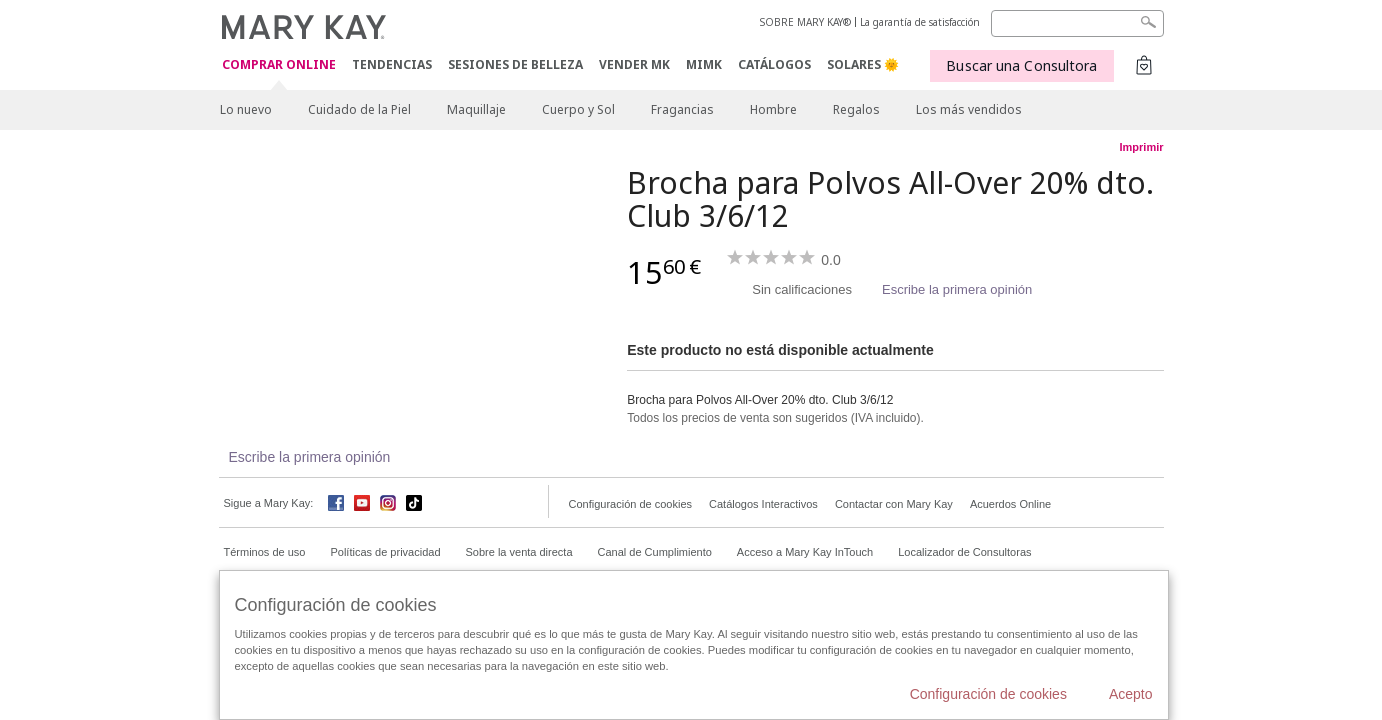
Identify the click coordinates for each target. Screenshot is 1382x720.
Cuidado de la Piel (359, 109)
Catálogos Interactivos (763, 504)
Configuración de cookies (631, 504)
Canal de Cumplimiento (655, 552)
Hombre (773, 109)
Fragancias (682, 109)
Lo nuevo (246, 109)
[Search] (1077, 23)
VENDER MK (634, 64)
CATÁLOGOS (774, 64)
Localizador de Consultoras (964, 552)
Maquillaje (476, 109)
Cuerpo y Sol (578, 109)
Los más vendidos (969, 109)
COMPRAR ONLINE (279, 65)
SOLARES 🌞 (863, 64)
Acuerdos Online (1010, 504)
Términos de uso (265, 552)
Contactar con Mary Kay (894, 504)
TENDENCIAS (392, 64)
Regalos (856, 109)
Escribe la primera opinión (957, 289)
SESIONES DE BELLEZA (515, 64)
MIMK (704, 64)
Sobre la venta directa (519, 552)
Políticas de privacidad (385, 552)
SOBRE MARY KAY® (805, 22)
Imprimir (1141, 147)
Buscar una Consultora (1021, 65)
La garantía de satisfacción (920, 22)
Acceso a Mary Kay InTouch (805, 552)
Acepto (1131, 694)
